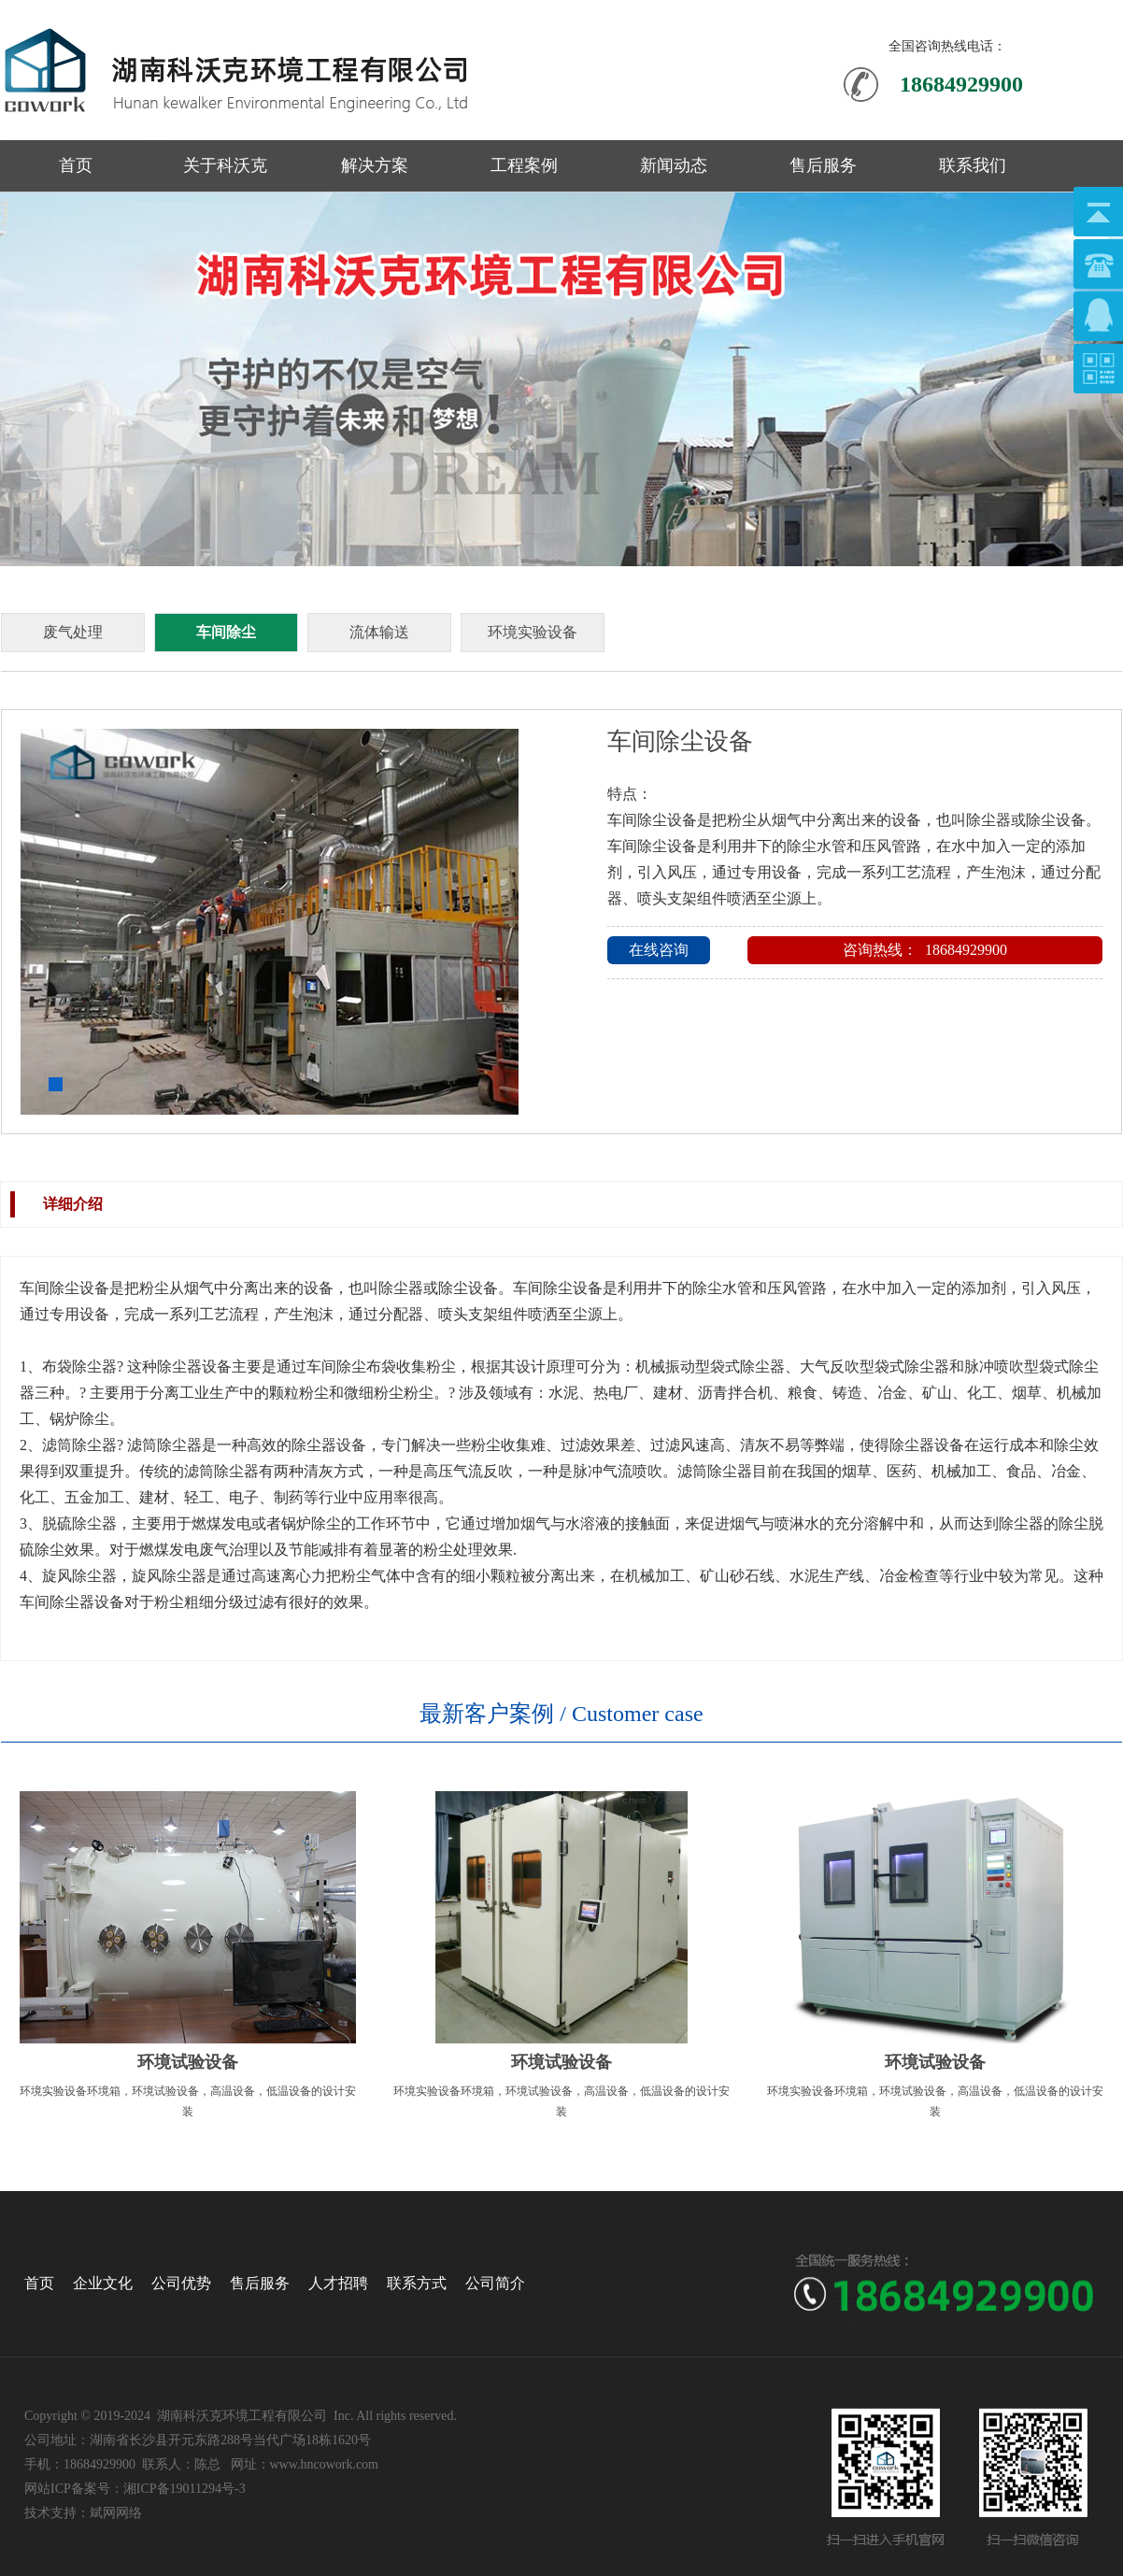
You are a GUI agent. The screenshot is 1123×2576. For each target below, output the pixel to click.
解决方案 (374, 165)
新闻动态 (673, 165)
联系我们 (972, 165)
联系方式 (417, 2283)
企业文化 (103, 2283)
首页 (75, 165)
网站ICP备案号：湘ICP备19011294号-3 (135, 2489)
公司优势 (181, 2283)
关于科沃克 (225, 165)
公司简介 (495, 2283)
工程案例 (524, 165)
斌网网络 (116, 2513)
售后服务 (823, 165)
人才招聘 (338, 2283)
